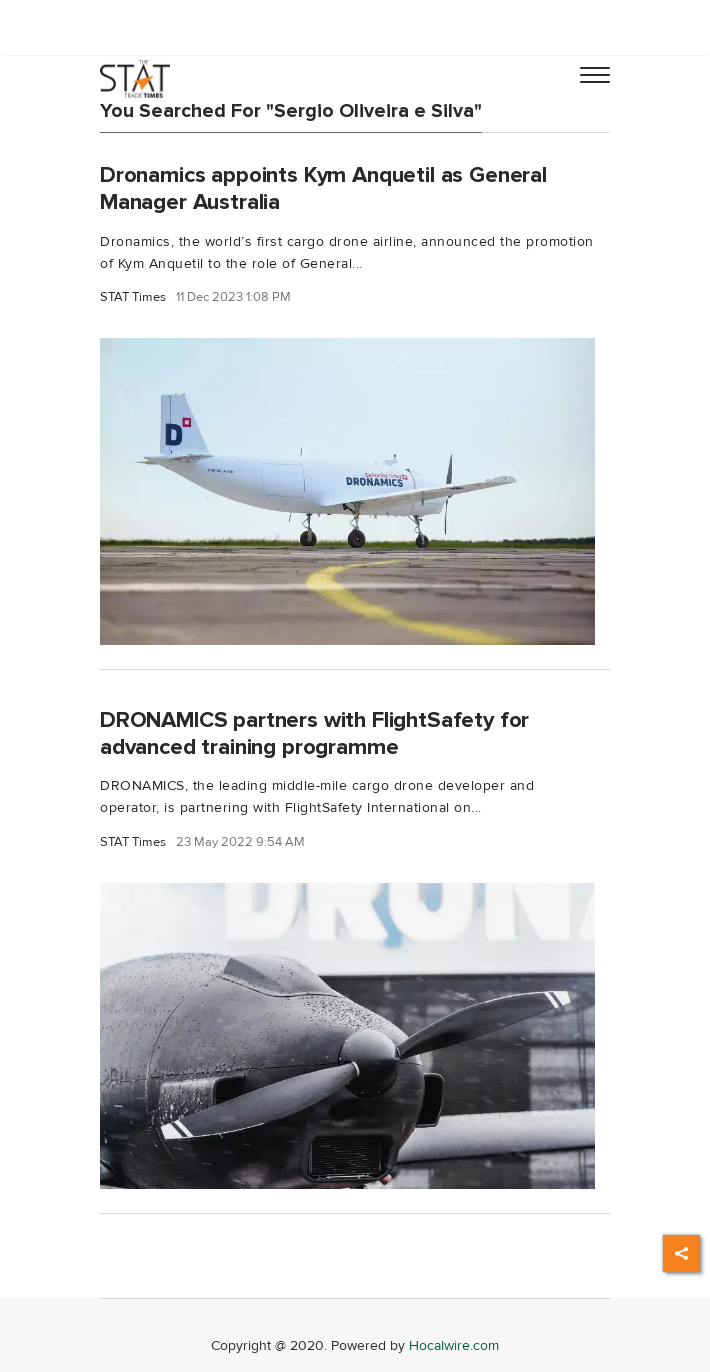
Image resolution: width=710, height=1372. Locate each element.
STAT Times (133, 297)
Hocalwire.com (454, 1345)
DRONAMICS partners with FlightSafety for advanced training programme (314, 733)
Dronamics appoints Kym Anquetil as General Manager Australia (323, 188)
